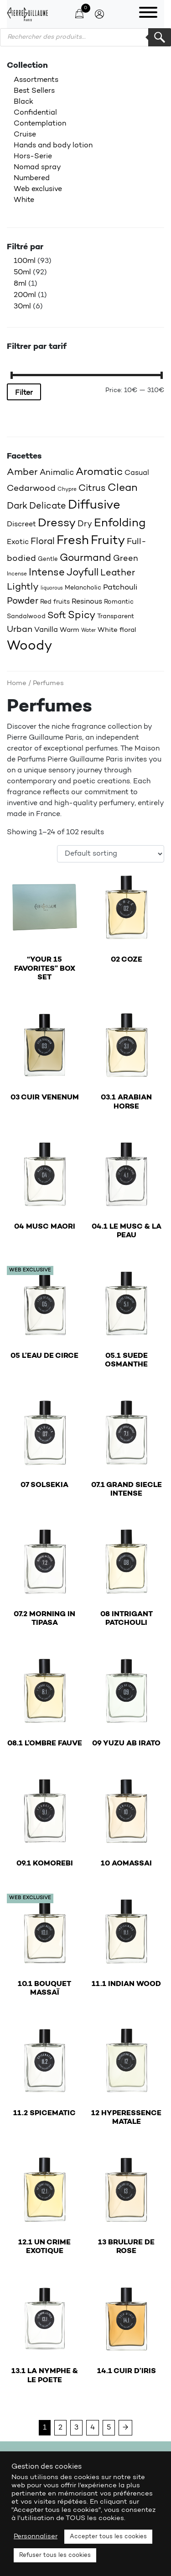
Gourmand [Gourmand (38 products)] (85, 558)
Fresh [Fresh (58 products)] (73, 541)
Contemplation (40, 123)
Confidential (35, 112)
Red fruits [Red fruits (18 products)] (55, 602)
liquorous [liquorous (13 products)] (52, 588)
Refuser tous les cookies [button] (55, 2555)
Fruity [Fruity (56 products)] (108, 541)
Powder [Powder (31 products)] (22, 601)
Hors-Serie (33, 156)
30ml (22, 306)
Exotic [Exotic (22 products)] (18, 542)
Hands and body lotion (53, 145)
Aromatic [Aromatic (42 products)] (99, 472)
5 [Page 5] (109, 2427)
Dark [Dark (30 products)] (17, 506)
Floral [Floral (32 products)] (43, 541)
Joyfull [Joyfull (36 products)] (82, 573)
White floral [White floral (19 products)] (117, 630)
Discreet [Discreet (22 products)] (21, 524)
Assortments (36, 80)
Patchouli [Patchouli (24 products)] (120, 587)
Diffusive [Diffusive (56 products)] (94, 505)
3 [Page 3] (76, 2427)
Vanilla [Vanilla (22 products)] (46, 630)
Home (16, 683)
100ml (25, 261)
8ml (20, 283)
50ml (22, 272)
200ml (25, 295)
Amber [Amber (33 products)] (22, 472)
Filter (24, 393)
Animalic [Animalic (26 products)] (57, 473)
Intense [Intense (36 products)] (47, 573)
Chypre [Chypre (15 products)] (67, 489)
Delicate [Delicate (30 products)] (47, 506)
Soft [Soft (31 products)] (56, 615)
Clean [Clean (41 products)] (122, 488)
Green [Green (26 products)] (125, 559)
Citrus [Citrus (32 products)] (92, 488)
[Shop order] (110, 853)
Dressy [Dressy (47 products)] (57, 523)
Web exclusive (38, 189)
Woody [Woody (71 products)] (29, 646)
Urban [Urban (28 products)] (19, 629)
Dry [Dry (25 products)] (85, 524)
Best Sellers (34, 91)
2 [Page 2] (60, 2427)
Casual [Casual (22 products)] (136, 473)
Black (23, 102)
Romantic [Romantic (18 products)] (119, 602)
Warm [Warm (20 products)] (69, 630)
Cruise (25, 134)
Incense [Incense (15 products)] (17, 574)
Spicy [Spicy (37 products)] (81, 616)
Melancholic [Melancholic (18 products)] (83, 588)
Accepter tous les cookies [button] (108, 2537)
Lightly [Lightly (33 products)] (23, 587)
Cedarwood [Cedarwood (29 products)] (31, 488)
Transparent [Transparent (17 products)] (115, 617)
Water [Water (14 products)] (88, 630)
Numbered (32, 178)
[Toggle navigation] (148, 14)
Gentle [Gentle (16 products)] (48, 559)
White (24, 200)
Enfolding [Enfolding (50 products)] (119, 523)
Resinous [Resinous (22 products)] (87, 601)
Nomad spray (37, 167)
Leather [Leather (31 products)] (117, 573)
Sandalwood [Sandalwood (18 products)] (26, 616)
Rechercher (159, 37)
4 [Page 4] (92, 2427)
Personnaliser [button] (35, 2536)
